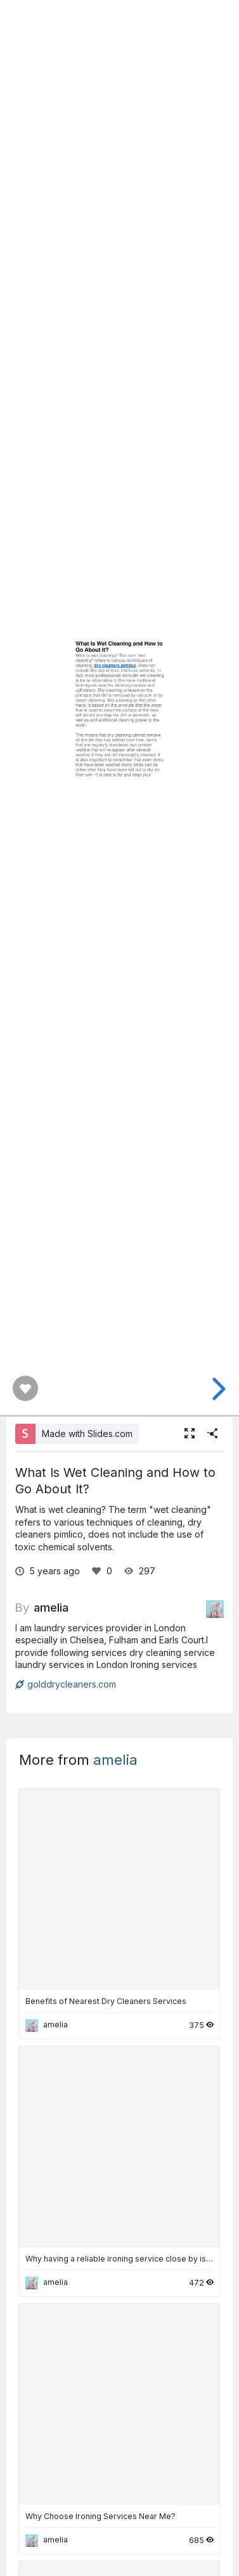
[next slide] (216, 1389)
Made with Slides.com (87, 1433)
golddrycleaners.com (65, 1684)
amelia (51, 1607)
